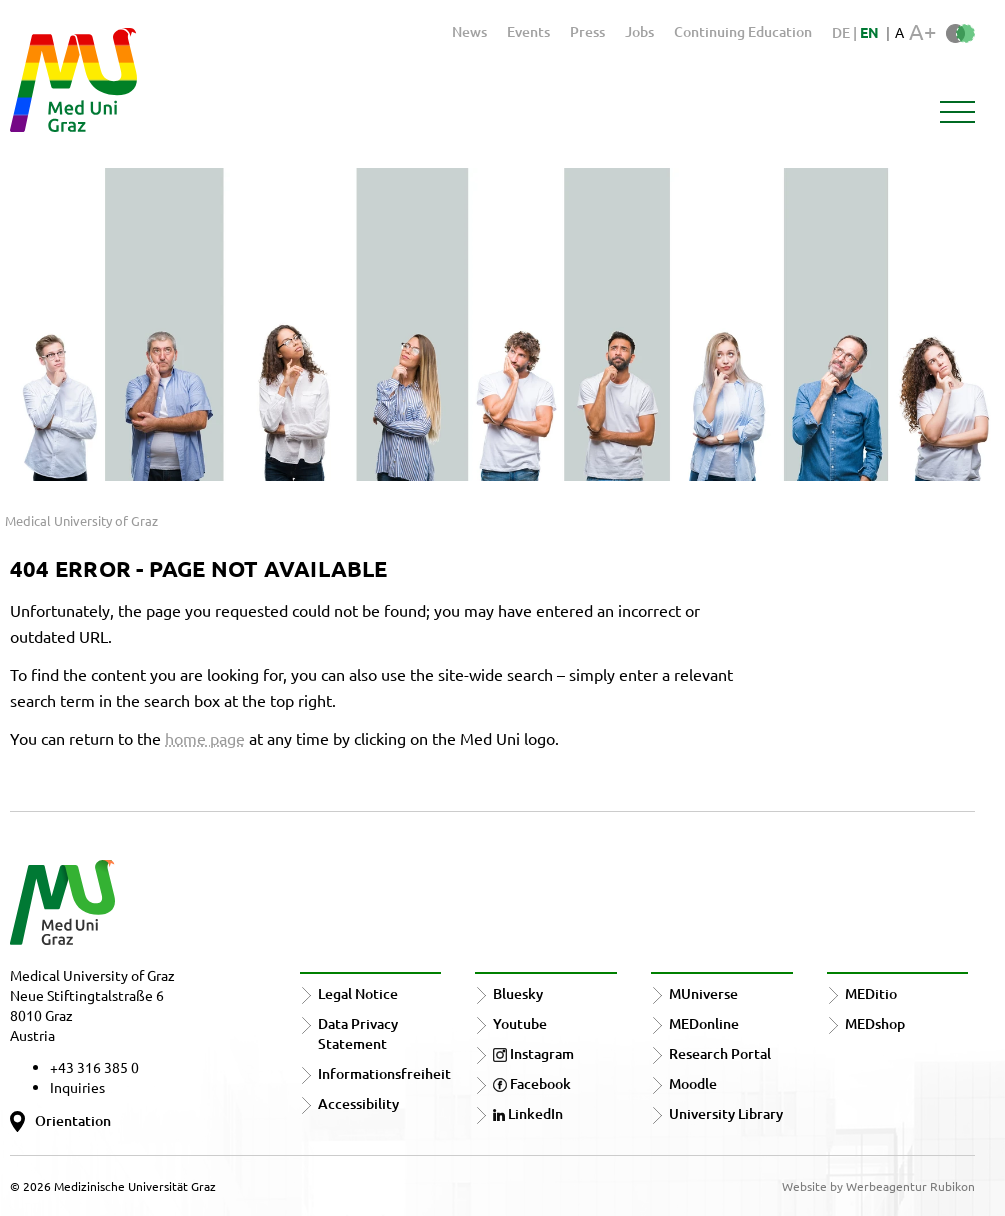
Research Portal (720, 1053)
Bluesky (518, 993)
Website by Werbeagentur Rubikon (878, 1186)
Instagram (533, 1053)
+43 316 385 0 (94, 1067)
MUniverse (703, 993)
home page (205, 738)
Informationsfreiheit (384, 1073)
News (469, 31)
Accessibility (358, 1103)
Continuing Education (743, 31)
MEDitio (871, 993)
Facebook (532, 1083)
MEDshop (875, 1023)
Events (528, 31)
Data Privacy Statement (358, 1033)
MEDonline (704, 1023)
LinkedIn (528, 1113)
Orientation (73, 1120)
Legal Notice (358, 993)
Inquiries (77, 1087)
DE (842, 32)
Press (587, 31)
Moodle (693, 1083)
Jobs (639, 31)
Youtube (520, 1023)
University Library (726, 1113)
